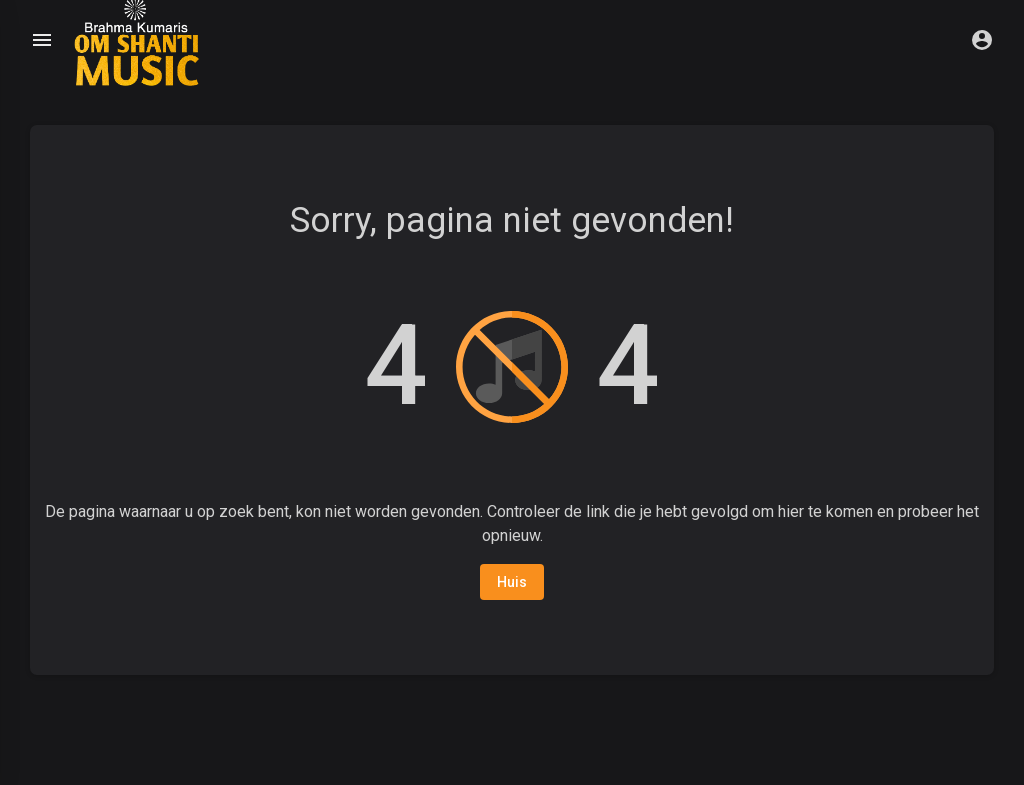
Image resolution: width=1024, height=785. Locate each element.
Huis (512, 582)
